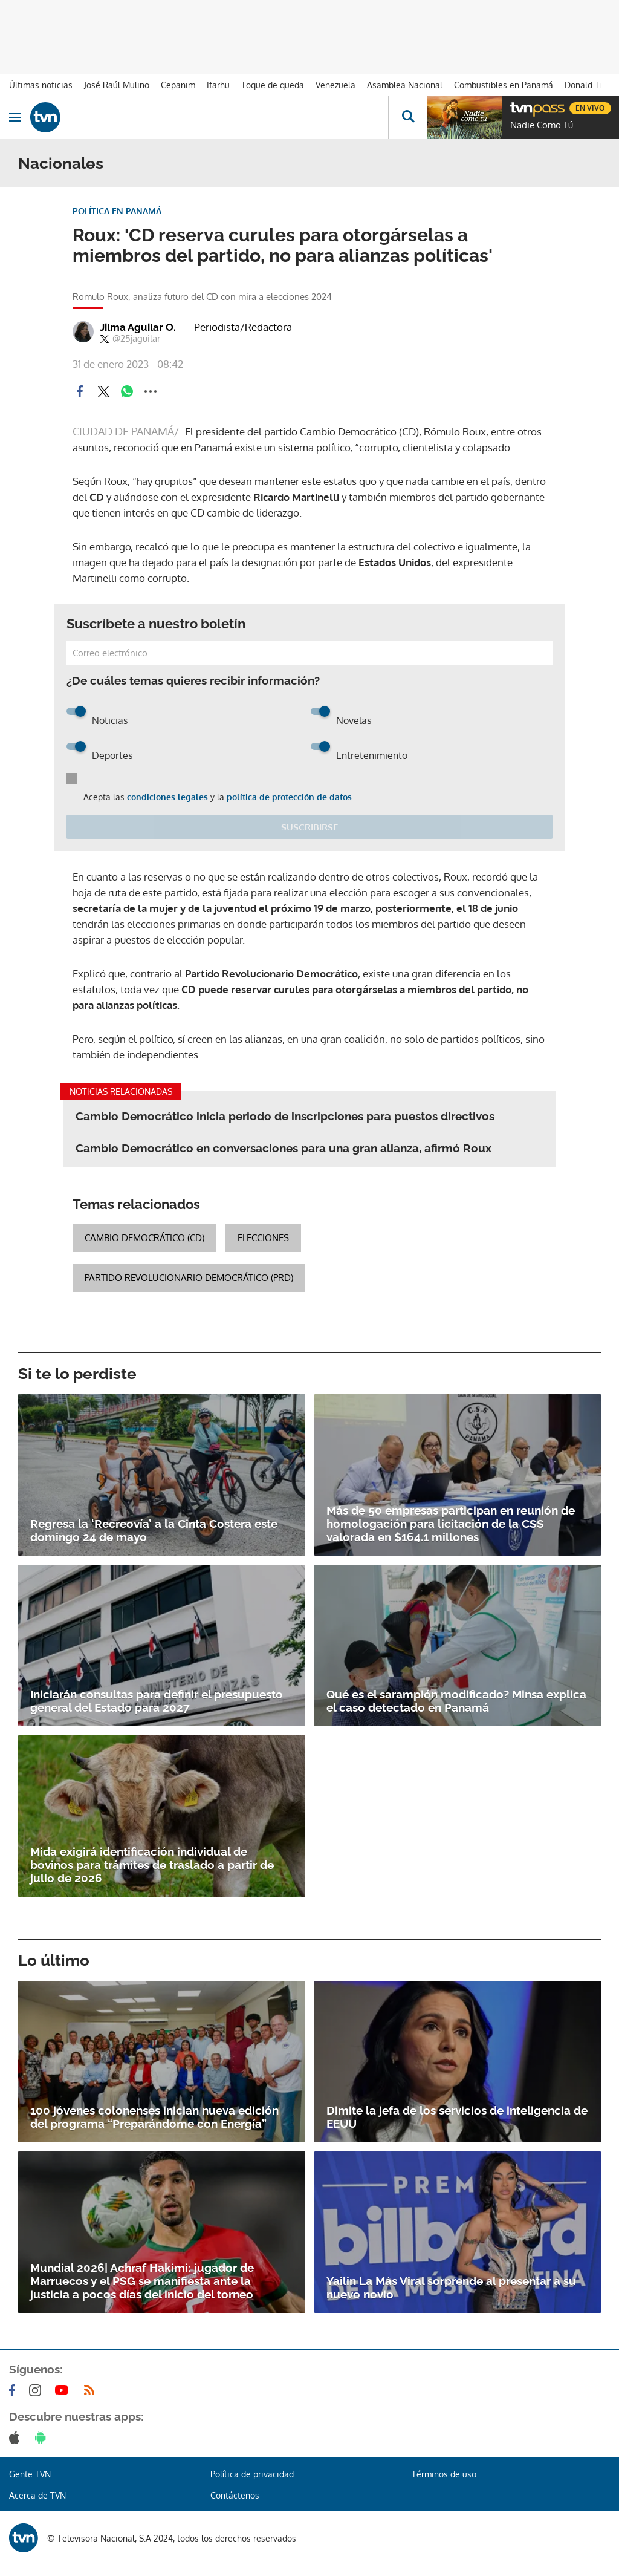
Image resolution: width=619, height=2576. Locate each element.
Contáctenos (234, 2495)
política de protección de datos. (290, 797)
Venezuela (335, 85)
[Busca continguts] (407, 117)
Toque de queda (272, 85)
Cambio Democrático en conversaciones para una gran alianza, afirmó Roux (283, 1148)
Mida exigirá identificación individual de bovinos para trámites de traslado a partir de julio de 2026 (152, 1865)
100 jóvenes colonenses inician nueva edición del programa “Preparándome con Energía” (154, 2117)
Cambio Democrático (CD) (144, 1238)
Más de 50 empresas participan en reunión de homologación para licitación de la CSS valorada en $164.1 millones (450, 1524)
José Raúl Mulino (116, 85)
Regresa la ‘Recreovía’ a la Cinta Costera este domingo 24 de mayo (153, 1530)
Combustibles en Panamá (503, 85)
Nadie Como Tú (541, 125)
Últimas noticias (41, 85)
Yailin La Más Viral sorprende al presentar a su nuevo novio (451, 2287)
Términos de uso (444, 2474)
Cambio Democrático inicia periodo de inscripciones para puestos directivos (285, 1116)
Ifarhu (218, 85)
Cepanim (178, 85)
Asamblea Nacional (404, 85)
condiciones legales (167, 797)
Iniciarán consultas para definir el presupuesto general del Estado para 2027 (156, 1700)
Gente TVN (30, 2474)
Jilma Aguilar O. (138, 327)
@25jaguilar (130, 338)
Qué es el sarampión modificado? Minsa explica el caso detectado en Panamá (456, 1700)
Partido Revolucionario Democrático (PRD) (189, 1277)
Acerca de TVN (37, 2495)
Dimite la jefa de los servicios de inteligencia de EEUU (457, 2117)
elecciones (263, 1238)
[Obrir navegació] (15, 117)
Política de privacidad (252, 2474)
